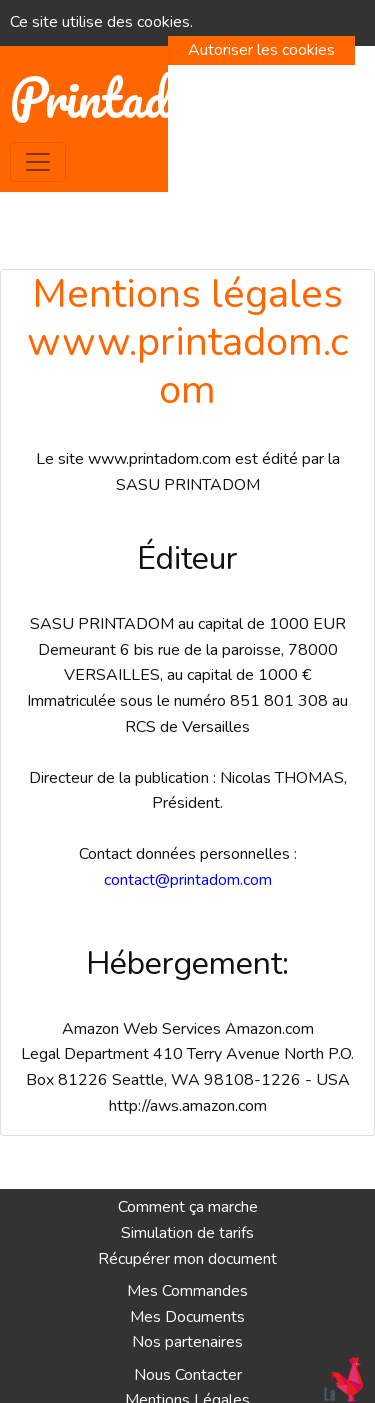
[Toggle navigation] (38, 162)
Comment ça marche (188, 1207)
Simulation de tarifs (187, 1233)
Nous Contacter (188, 1375)
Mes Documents (187, 1317)
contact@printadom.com (188, 880)
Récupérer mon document (187, 1259)
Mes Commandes (187, 1291)
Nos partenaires (187, 1342)
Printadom (118, 98)
